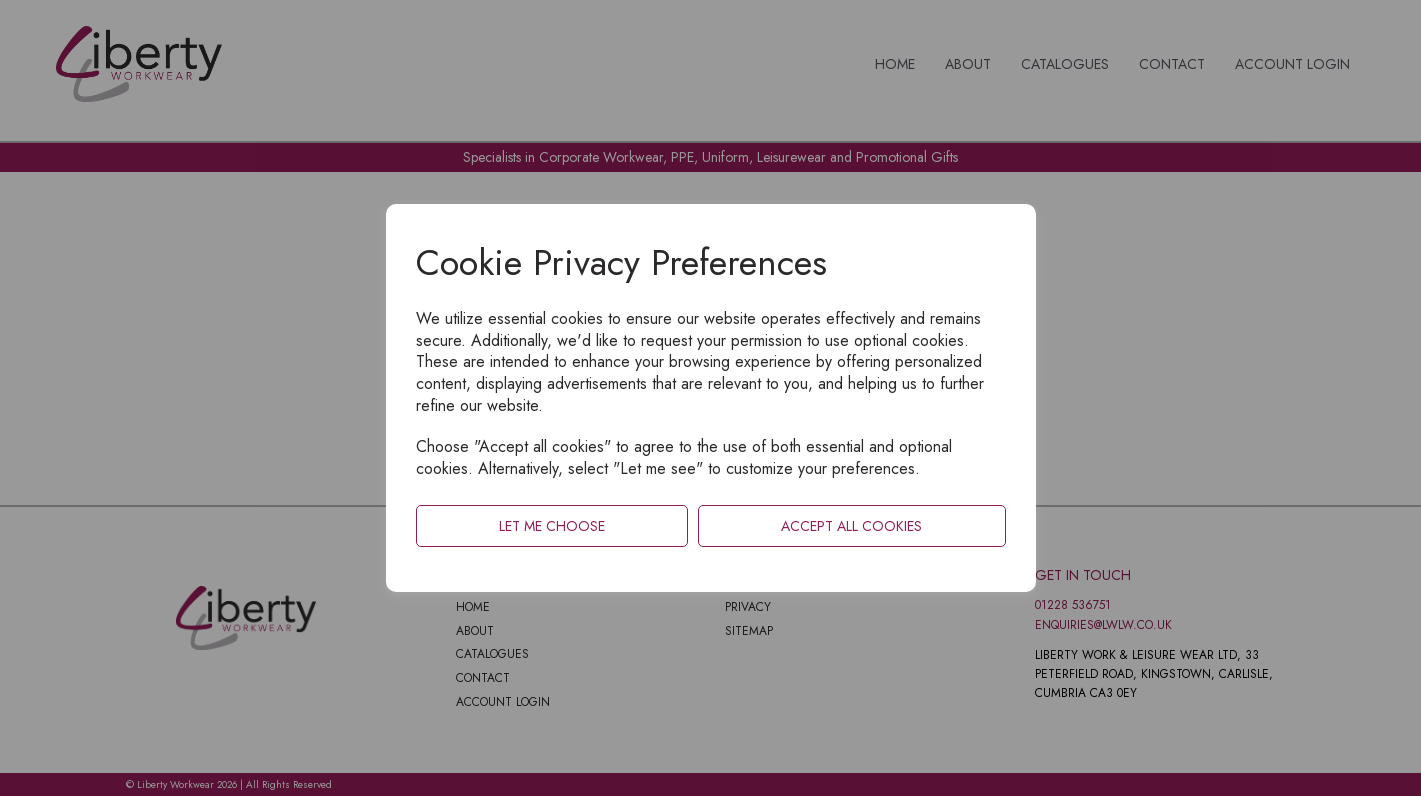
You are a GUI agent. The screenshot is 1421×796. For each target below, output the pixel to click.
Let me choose (552, 526)
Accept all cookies (851, 526)
